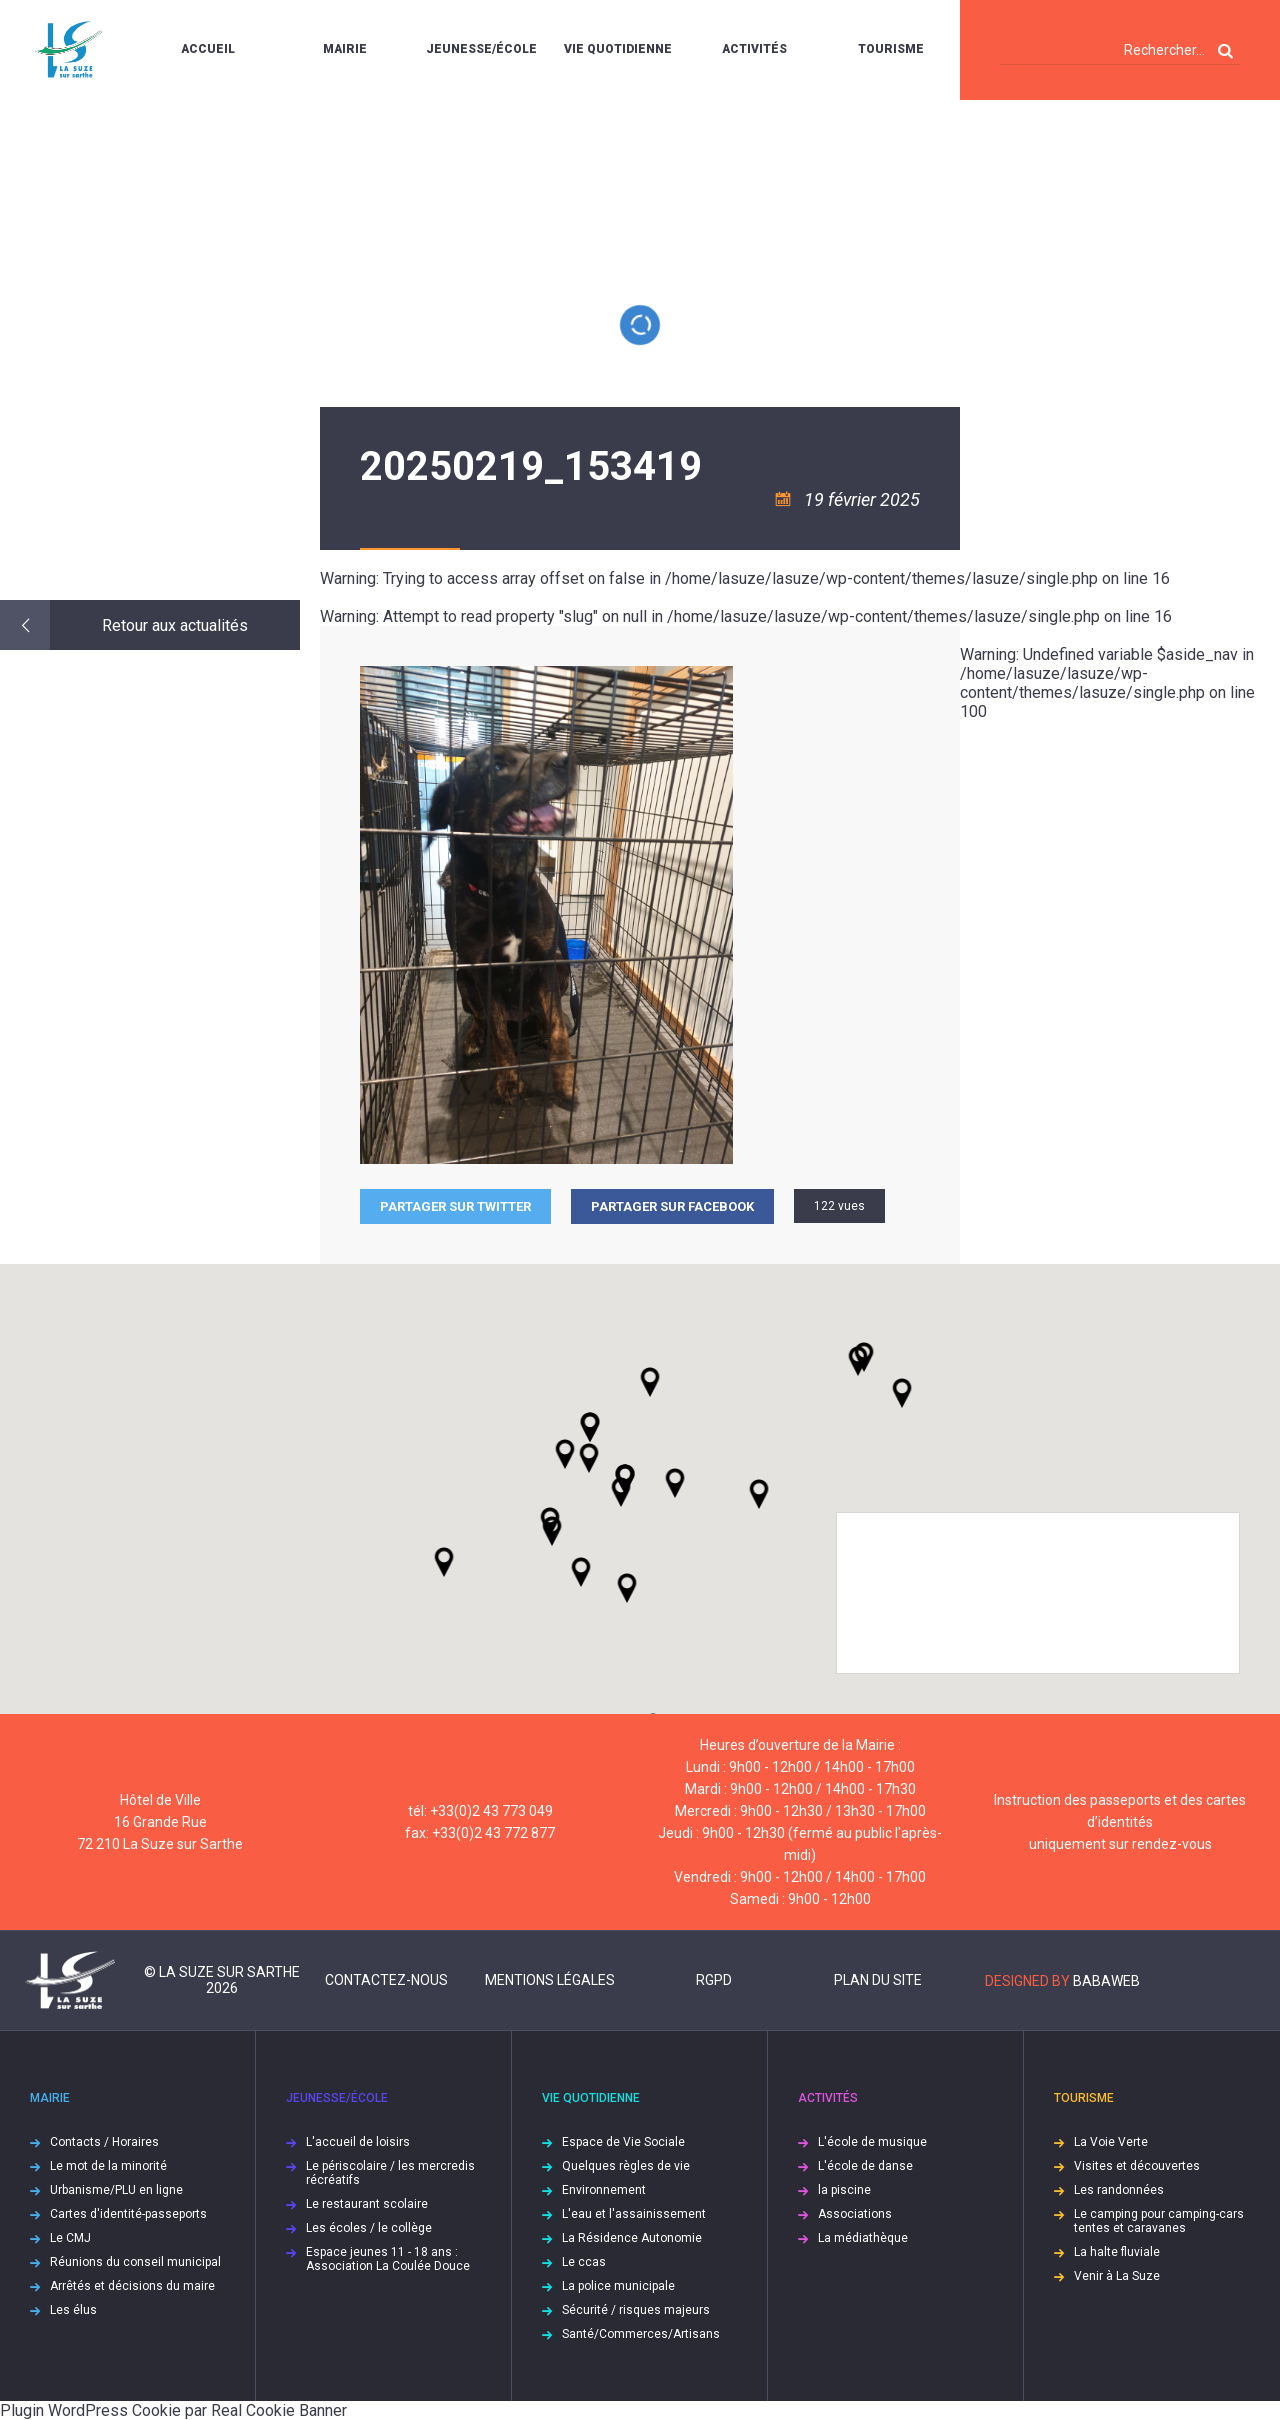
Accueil (208, 49)
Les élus (73, 2310)
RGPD (714, 1980)
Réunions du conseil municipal (135, 2262)
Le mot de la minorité (108, 2166)
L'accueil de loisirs (358, 2142)
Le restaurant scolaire (367, 2204)
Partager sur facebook (672, 1206)
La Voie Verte (1111, 2142)
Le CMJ (70, 2238)
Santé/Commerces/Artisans (641, 2334)
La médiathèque (863, 2238)
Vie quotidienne (618, 49)
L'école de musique (872, 2142)
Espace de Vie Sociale (623, 2142)
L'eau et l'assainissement (634, 2214)
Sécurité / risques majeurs (636, 2310)
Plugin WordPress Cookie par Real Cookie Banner (173, 2410)
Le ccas (584, 2262)
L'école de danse (865, 2166)
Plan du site (878, 1980)
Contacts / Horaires (104, 2142)
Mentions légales (550, 1980)
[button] (675, 1483)
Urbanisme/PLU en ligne (116, 2190)
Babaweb (1106, 1981)
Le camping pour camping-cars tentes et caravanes (1159, 2221)
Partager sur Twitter (455, 1206)
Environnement (604, 2190)
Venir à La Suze (1117, 2276)
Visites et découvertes (1137, 2166)
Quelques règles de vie (626, 2166)
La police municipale (618, 2286)
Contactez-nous (386, 1980)
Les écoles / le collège (369, 2228)
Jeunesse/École (481, 49)
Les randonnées (1119, 2190)
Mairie (345, 49)
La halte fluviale (1117, 2252)
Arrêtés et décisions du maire (132, 2286)
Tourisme (891, 49)
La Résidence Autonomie (632, 2238)
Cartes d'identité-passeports (128, 2214)
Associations (855, 2214)
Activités (754, 49)
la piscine (844, 2190)
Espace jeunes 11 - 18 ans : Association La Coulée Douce (388, 2259)
